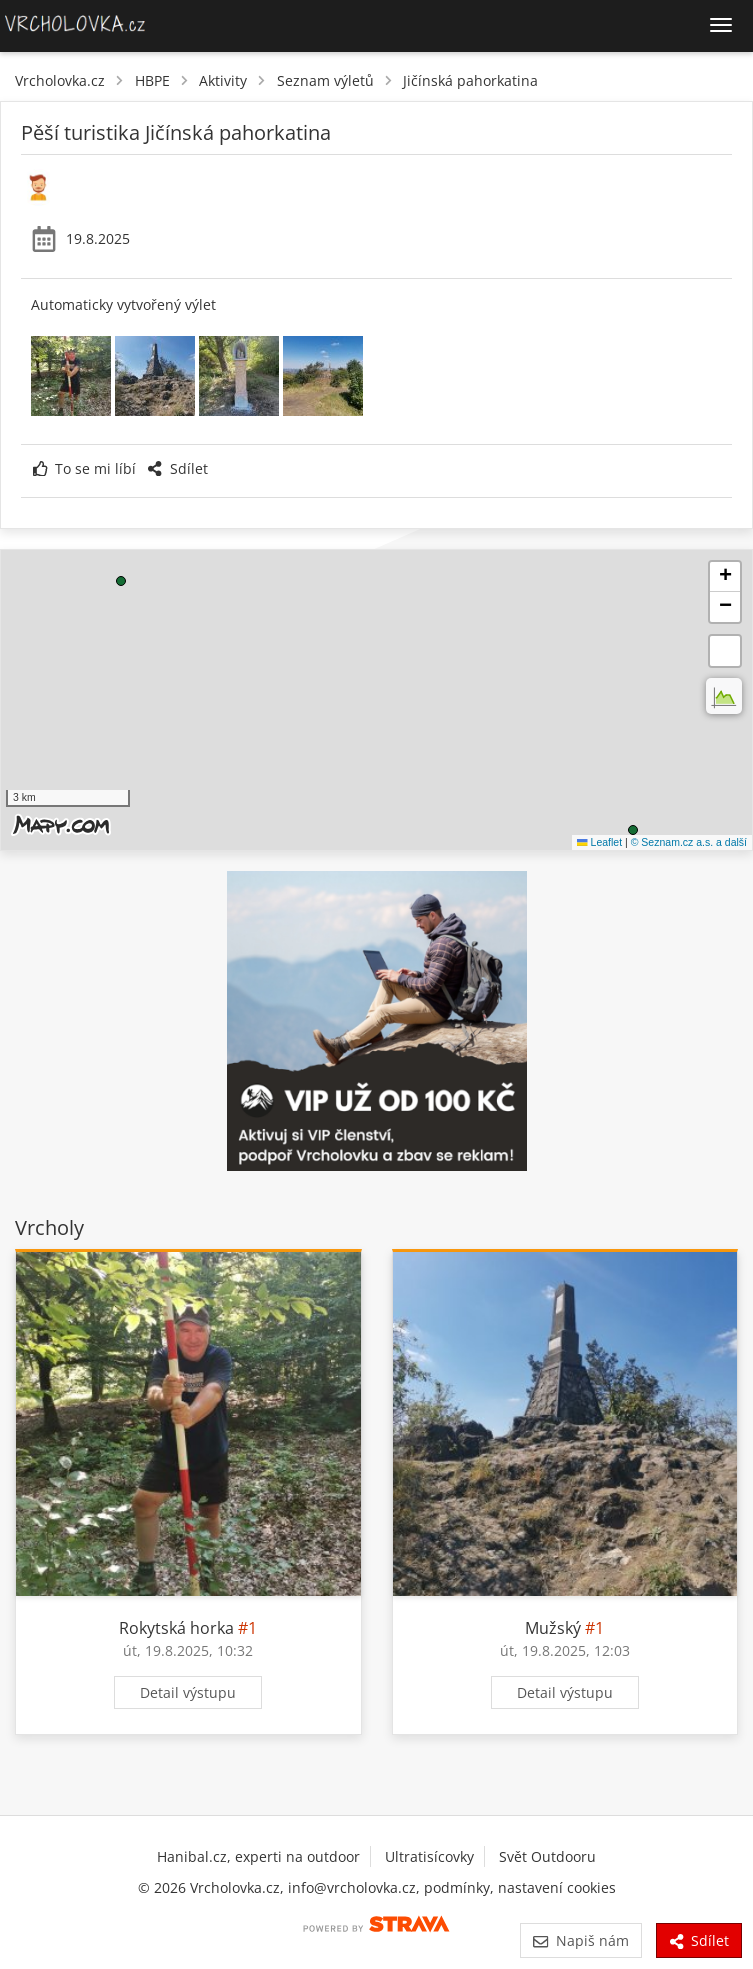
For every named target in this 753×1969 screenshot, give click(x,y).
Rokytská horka (176, 1628)
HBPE (152, 80)
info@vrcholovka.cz (352, 1887)
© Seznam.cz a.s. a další (689, 842)
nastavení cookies (557, 1887)
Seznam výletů (325, 80)
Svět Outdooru (547, 1856)
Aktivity (223, 80)
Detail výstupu (188, 1692)
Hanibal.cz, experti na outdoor (258, 1856)
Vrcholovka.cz (60, 80)
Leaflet (599, 842)
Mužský (553, 1628)
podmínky (457, 1887)
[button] (633, 830)
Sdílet (177, 468)
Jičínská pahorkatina (470, 80)
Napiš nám (580, 1940)
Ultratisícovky (429, 1856)
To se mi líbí (84, 468)
